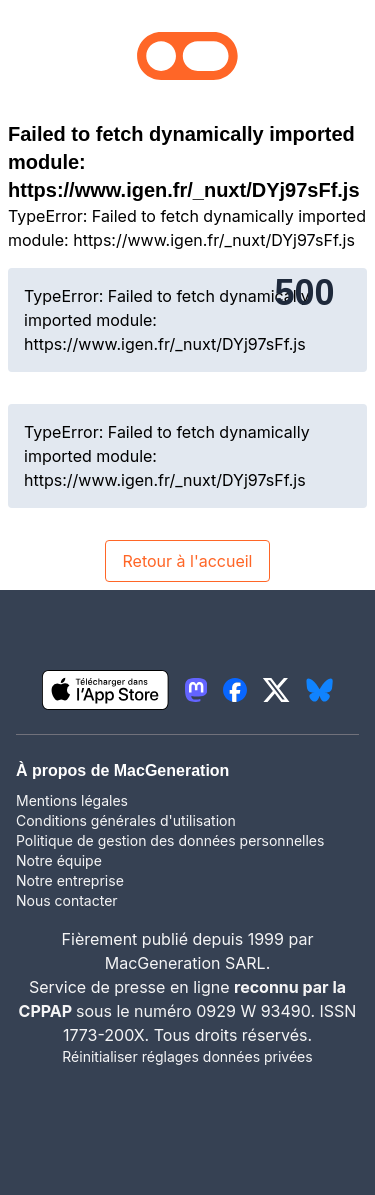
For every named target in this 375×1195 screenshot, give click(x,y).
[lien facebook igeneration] (235, 690)
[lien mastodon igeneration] (196, 690)
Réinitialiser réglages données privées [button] (187, 1056)
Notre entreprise (70, 880)
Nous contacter (67, 900)
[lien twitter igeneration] (276, 690)
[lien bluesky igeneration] (319, 690)
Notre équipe (59, 860)
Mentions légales (72, 800)
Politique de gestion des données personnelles (170, 840)
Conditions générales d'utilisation (126, 820)
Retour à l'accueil (187, 561)
